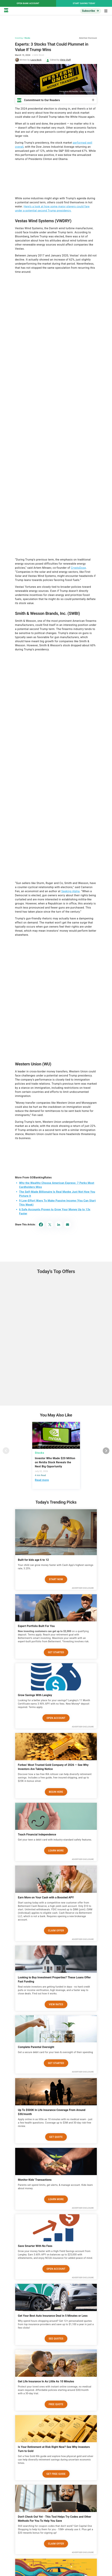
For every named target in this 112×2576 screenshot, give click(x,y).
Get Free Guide (56, 2474)
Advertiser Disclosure (83, 1588)
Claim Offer (56, 1930)
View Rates (56, 2004)
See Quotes (56, 2338)
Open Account (56, 1718)
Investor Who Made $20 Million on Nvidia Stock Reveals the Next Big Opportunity (55, 1462)
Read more (42, 1480)
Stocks (27, 38)
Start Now (56, 1579)
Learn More (56, 1850)
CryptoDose (78, 567)
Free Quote (56, 2404)
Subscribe (88, 10)
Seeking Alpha (70, 891)
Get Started (56, 1652)
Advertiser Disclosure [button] (88, 38)
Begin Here (56, 1792)
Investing (19, 38)
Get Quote (56, 2137)
